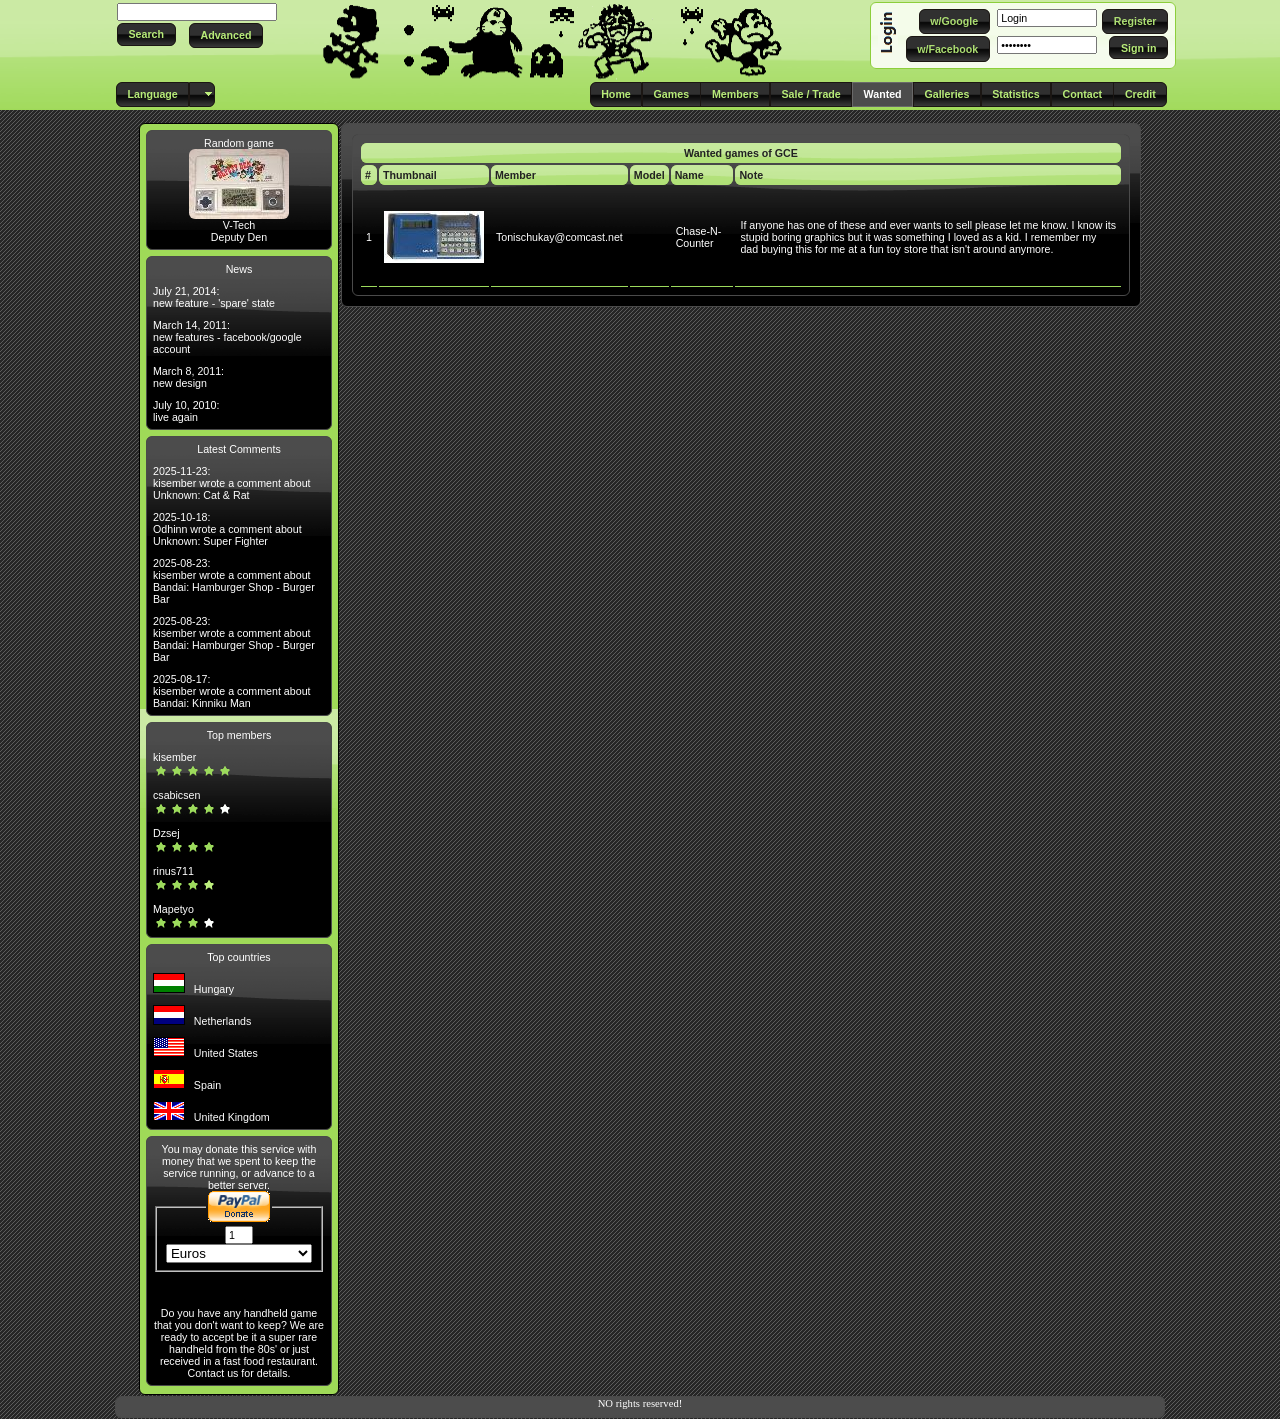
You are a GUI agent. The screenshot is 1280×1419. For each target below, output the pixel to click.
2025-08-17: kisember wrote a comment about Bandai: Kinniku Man (232, 691)
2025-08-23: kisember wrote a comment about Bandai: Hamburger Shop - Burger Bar (234, 581)
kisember (174, 757)
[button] (146, 34)
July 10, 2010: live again (186, 411)
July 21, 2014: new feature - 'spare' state (214, 297)
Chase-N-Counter (699, 237)
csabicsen (176, 795)
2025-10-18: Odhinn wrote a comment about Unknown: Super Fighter (227, 529)
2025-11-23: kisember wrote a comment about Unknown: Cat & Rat (232, 483)
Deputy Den (239, 237)
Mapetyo (173, 909)
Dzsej (166, 833)
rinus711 (173, 871)
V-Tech (239, 225)
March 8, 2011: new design (188, 377)
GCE (786, 153)
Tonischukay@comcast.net (559, 237)
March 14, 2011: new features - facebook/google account (227, 337)
